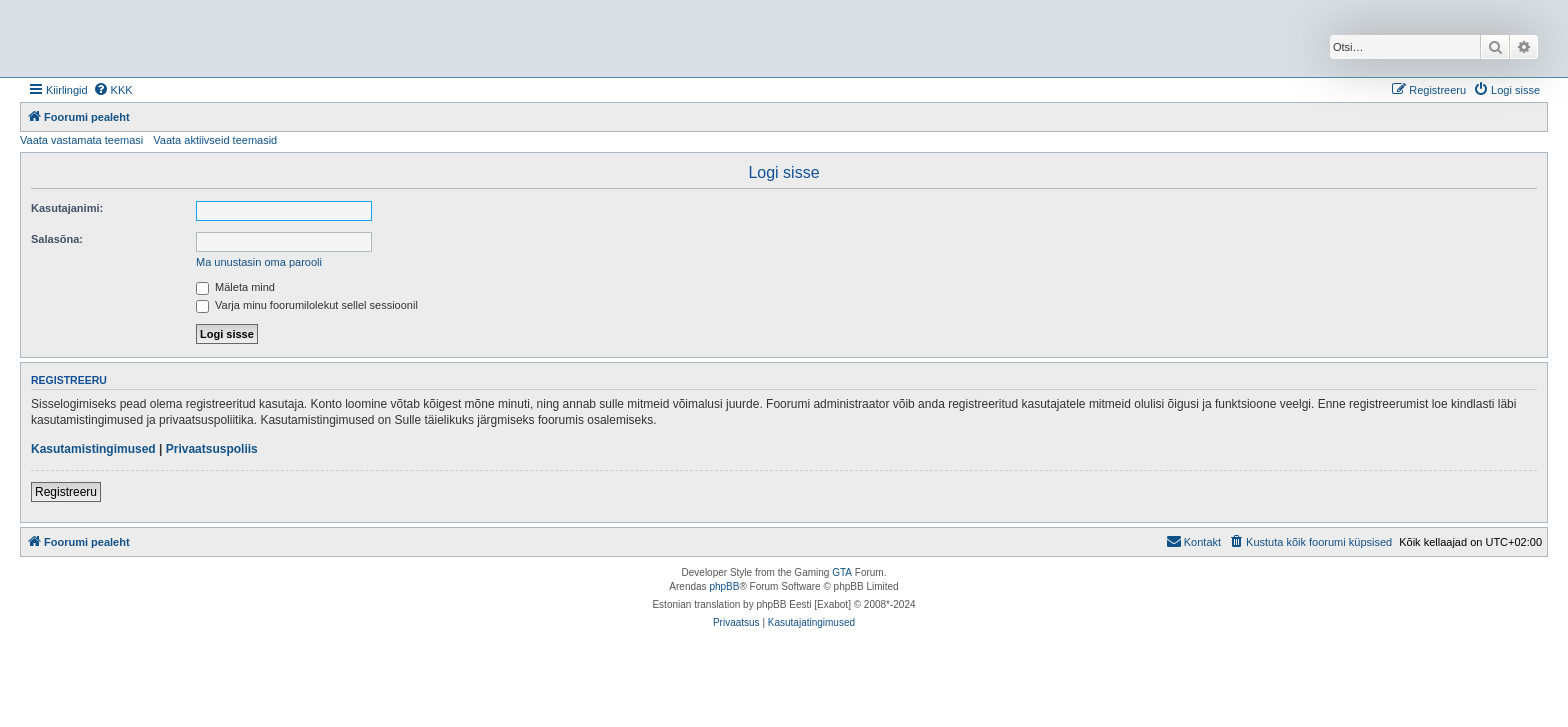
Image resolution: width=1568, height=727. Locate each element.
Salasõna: (57, 239)
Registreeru (66, 492)
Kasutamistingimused (93, 449)
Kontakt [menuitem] (1193, 541)
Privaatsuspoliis (212, 449)
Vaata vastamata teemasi (81, 140)
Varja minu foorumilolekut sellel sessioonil (307, 305)
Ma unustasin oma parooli (259, 262)
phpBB (724, 586)
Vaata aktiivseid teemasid (215, 140)
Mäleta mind (235, 287)
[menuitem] (113, 90)
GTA (842, 572)
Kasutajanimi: (67, 208)
